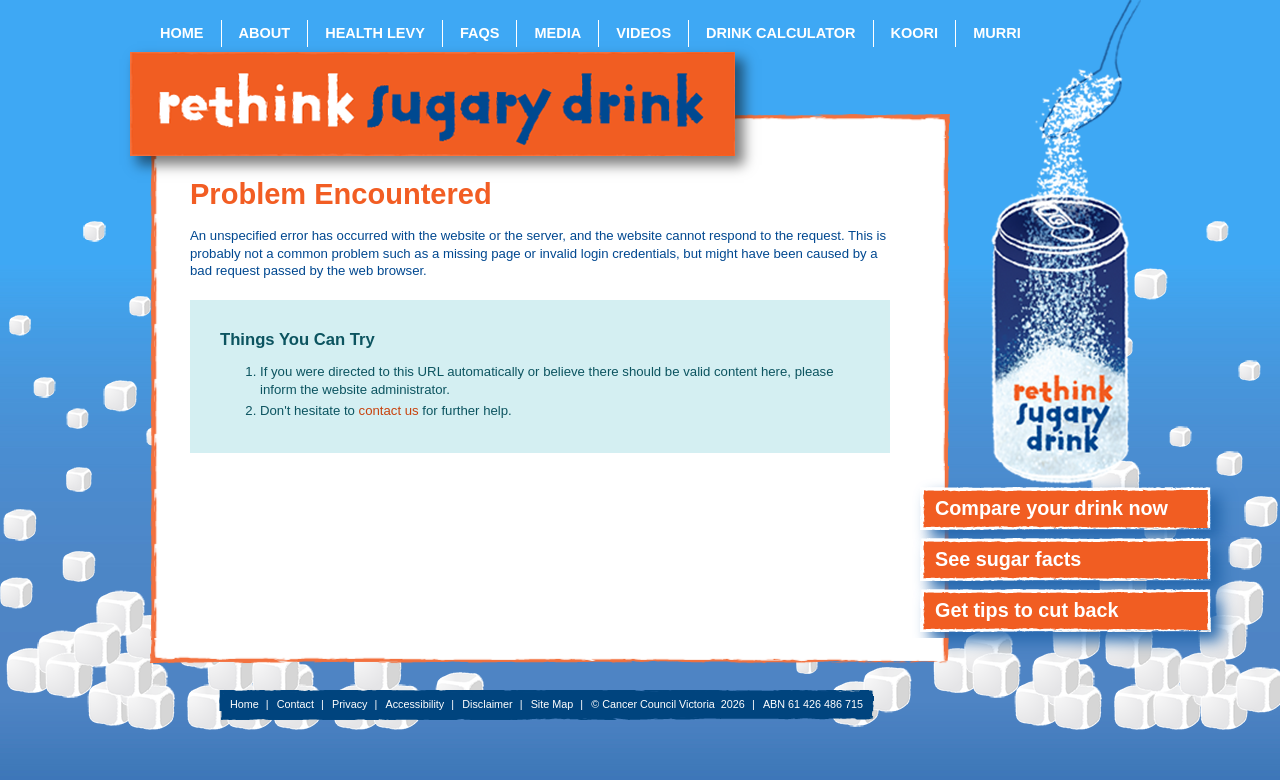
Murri (997, 33)
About (265, 33)
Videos (643, 33)
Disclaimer (487, 704)
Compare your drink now (1051, 508)
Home (182, 33)
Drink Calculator (780, 33)
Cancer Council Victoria (658, 704)
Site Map (552, 704)
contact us (391, 410)
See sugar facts (1008, 559)
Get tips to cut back (1027, 610)
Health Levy (375, 33)
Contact (295, 704)
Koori (915, 33)
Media (557, 33)
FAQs (480, 33)
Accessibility (414, 704)
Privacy (349, 704)
